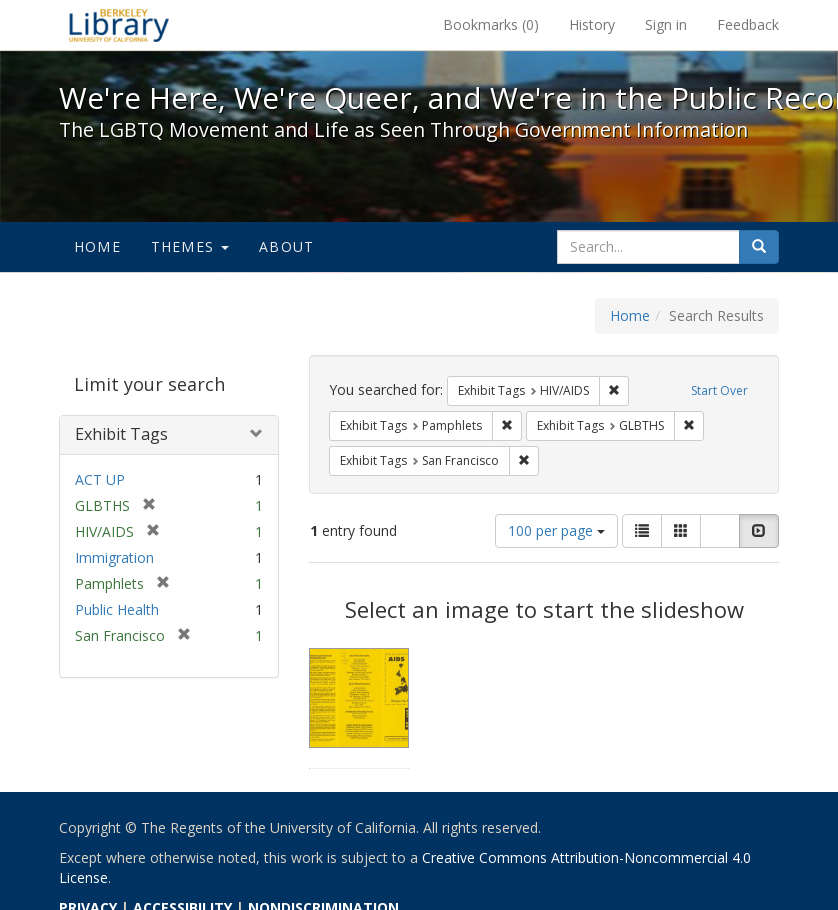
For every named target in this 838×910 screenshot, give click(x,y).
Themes (190, 246)
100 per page (556, 530)
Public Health (117, 609)
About (286, 246)
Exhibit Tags (121, 434)
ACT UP (100, 479)
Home (97, 246)
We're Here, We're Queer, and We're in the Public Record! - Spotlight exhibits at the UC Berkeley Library (119, 25)
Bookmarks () (491, 24)
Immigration (114, 557)
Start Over (719, 390)
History (592, 24)
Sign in (666, 24)
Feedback (748, 24)
